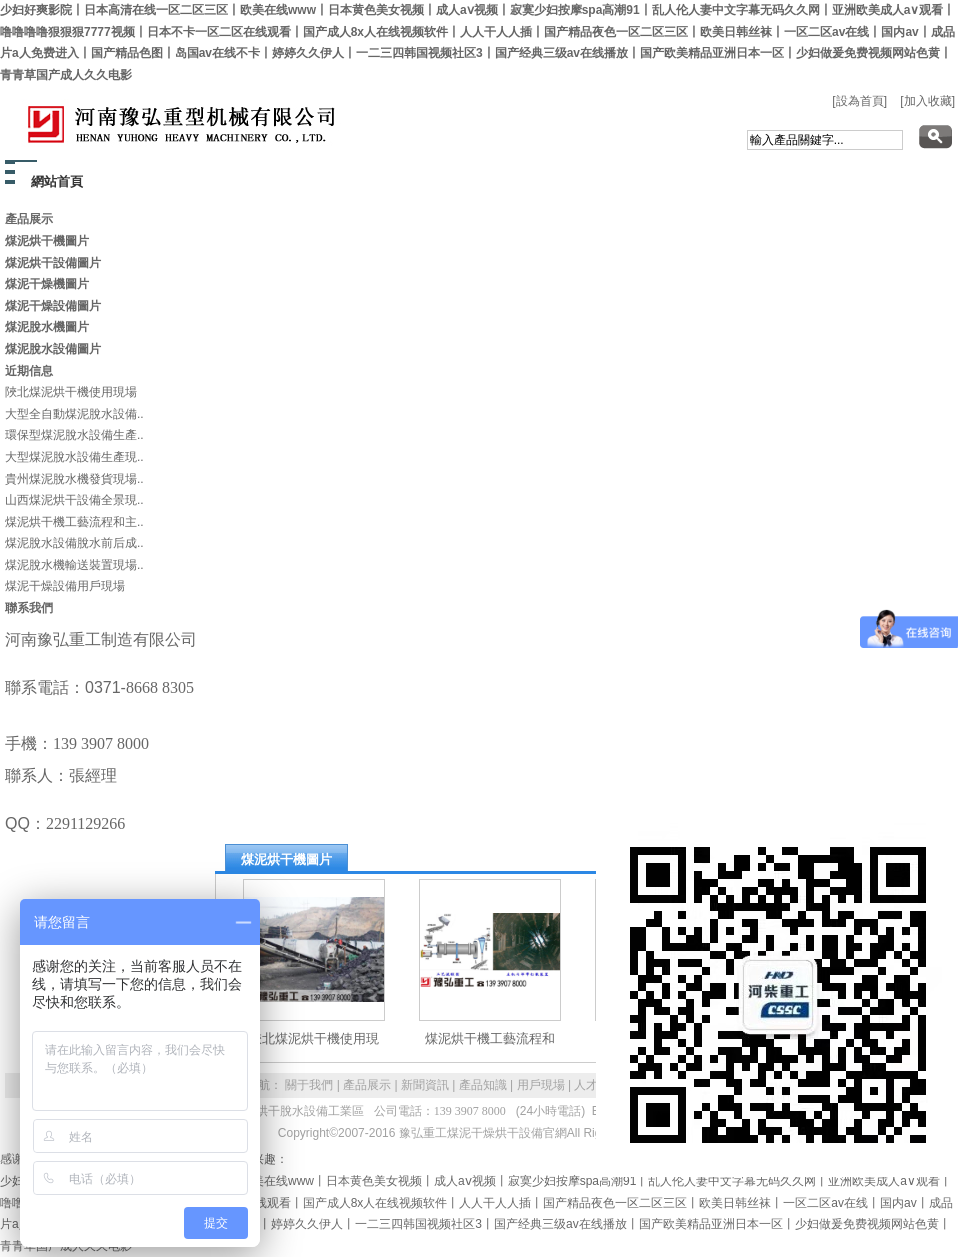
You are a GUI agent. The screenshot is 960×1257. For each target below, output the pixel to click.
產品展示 (367, 1085)
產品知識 (483, 1085)
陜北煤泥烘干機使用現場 (71, 392)
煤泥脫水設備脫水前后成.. (74, 543)
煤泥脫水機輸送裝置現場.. (74, 565)
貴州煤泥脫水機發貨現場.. (74, 479)
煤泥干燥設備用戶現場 (65, 586)
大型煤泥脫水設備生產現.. (74, 457)
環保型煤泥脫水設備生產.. (74, 435)
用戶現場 (541, 1085)
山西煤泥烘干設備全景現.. (74, 500)
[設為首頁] (859, 101)
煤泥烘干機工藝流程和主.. (74, 522)
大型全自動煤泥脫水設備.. (74, 414)
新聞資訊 (425, 1085)
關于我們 (309, 1085)
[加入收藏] (927, 101)
